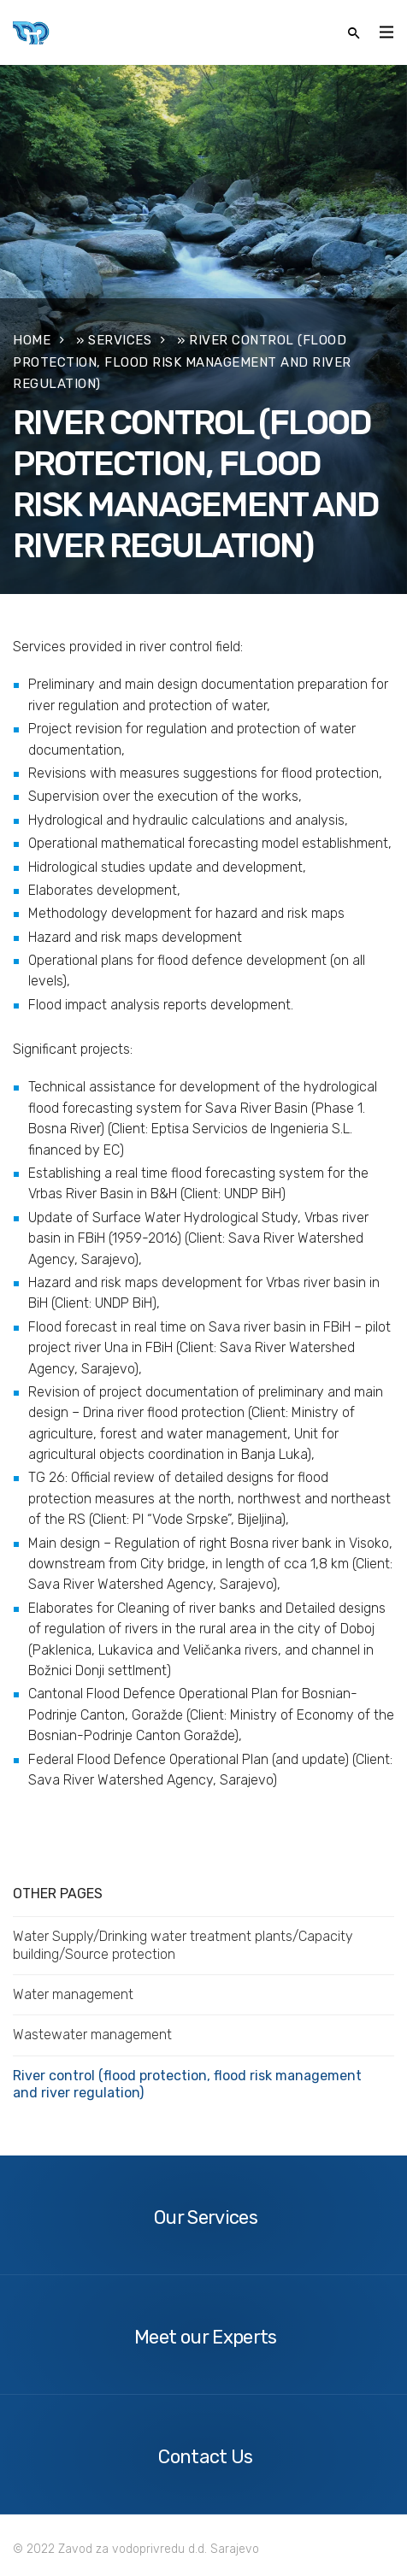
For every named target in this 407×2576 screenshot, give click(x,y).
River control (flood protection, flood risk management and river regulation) (187, 2084)
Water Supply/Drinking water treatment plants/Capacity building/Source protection (183, 1944)
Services (119, 340)
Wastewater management (92, 2034)
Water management (73, 1994)
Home (31, 340)
